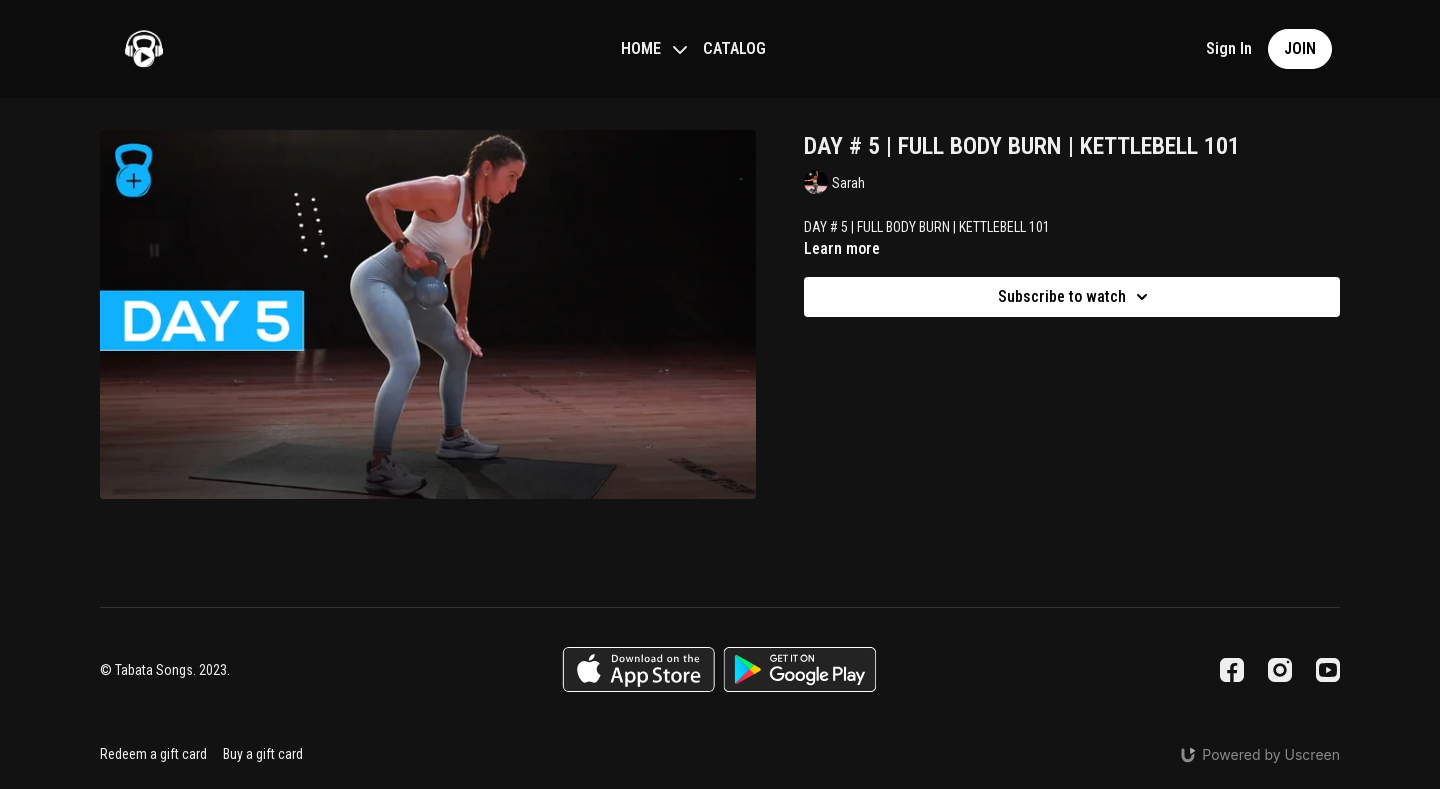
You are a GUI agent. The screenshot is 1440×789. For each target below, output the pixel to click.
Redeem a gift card (153, 754)
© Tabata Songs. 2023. (165, 670)
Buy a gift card (263, 754)
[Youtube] (1328, 670)
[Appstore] (638, 669)
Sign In (1229, 48)
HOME (654, 48)
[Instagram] (1280, 670)
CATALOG (734, 48)
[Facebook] (1232, 670)
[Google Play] (800, 669)
